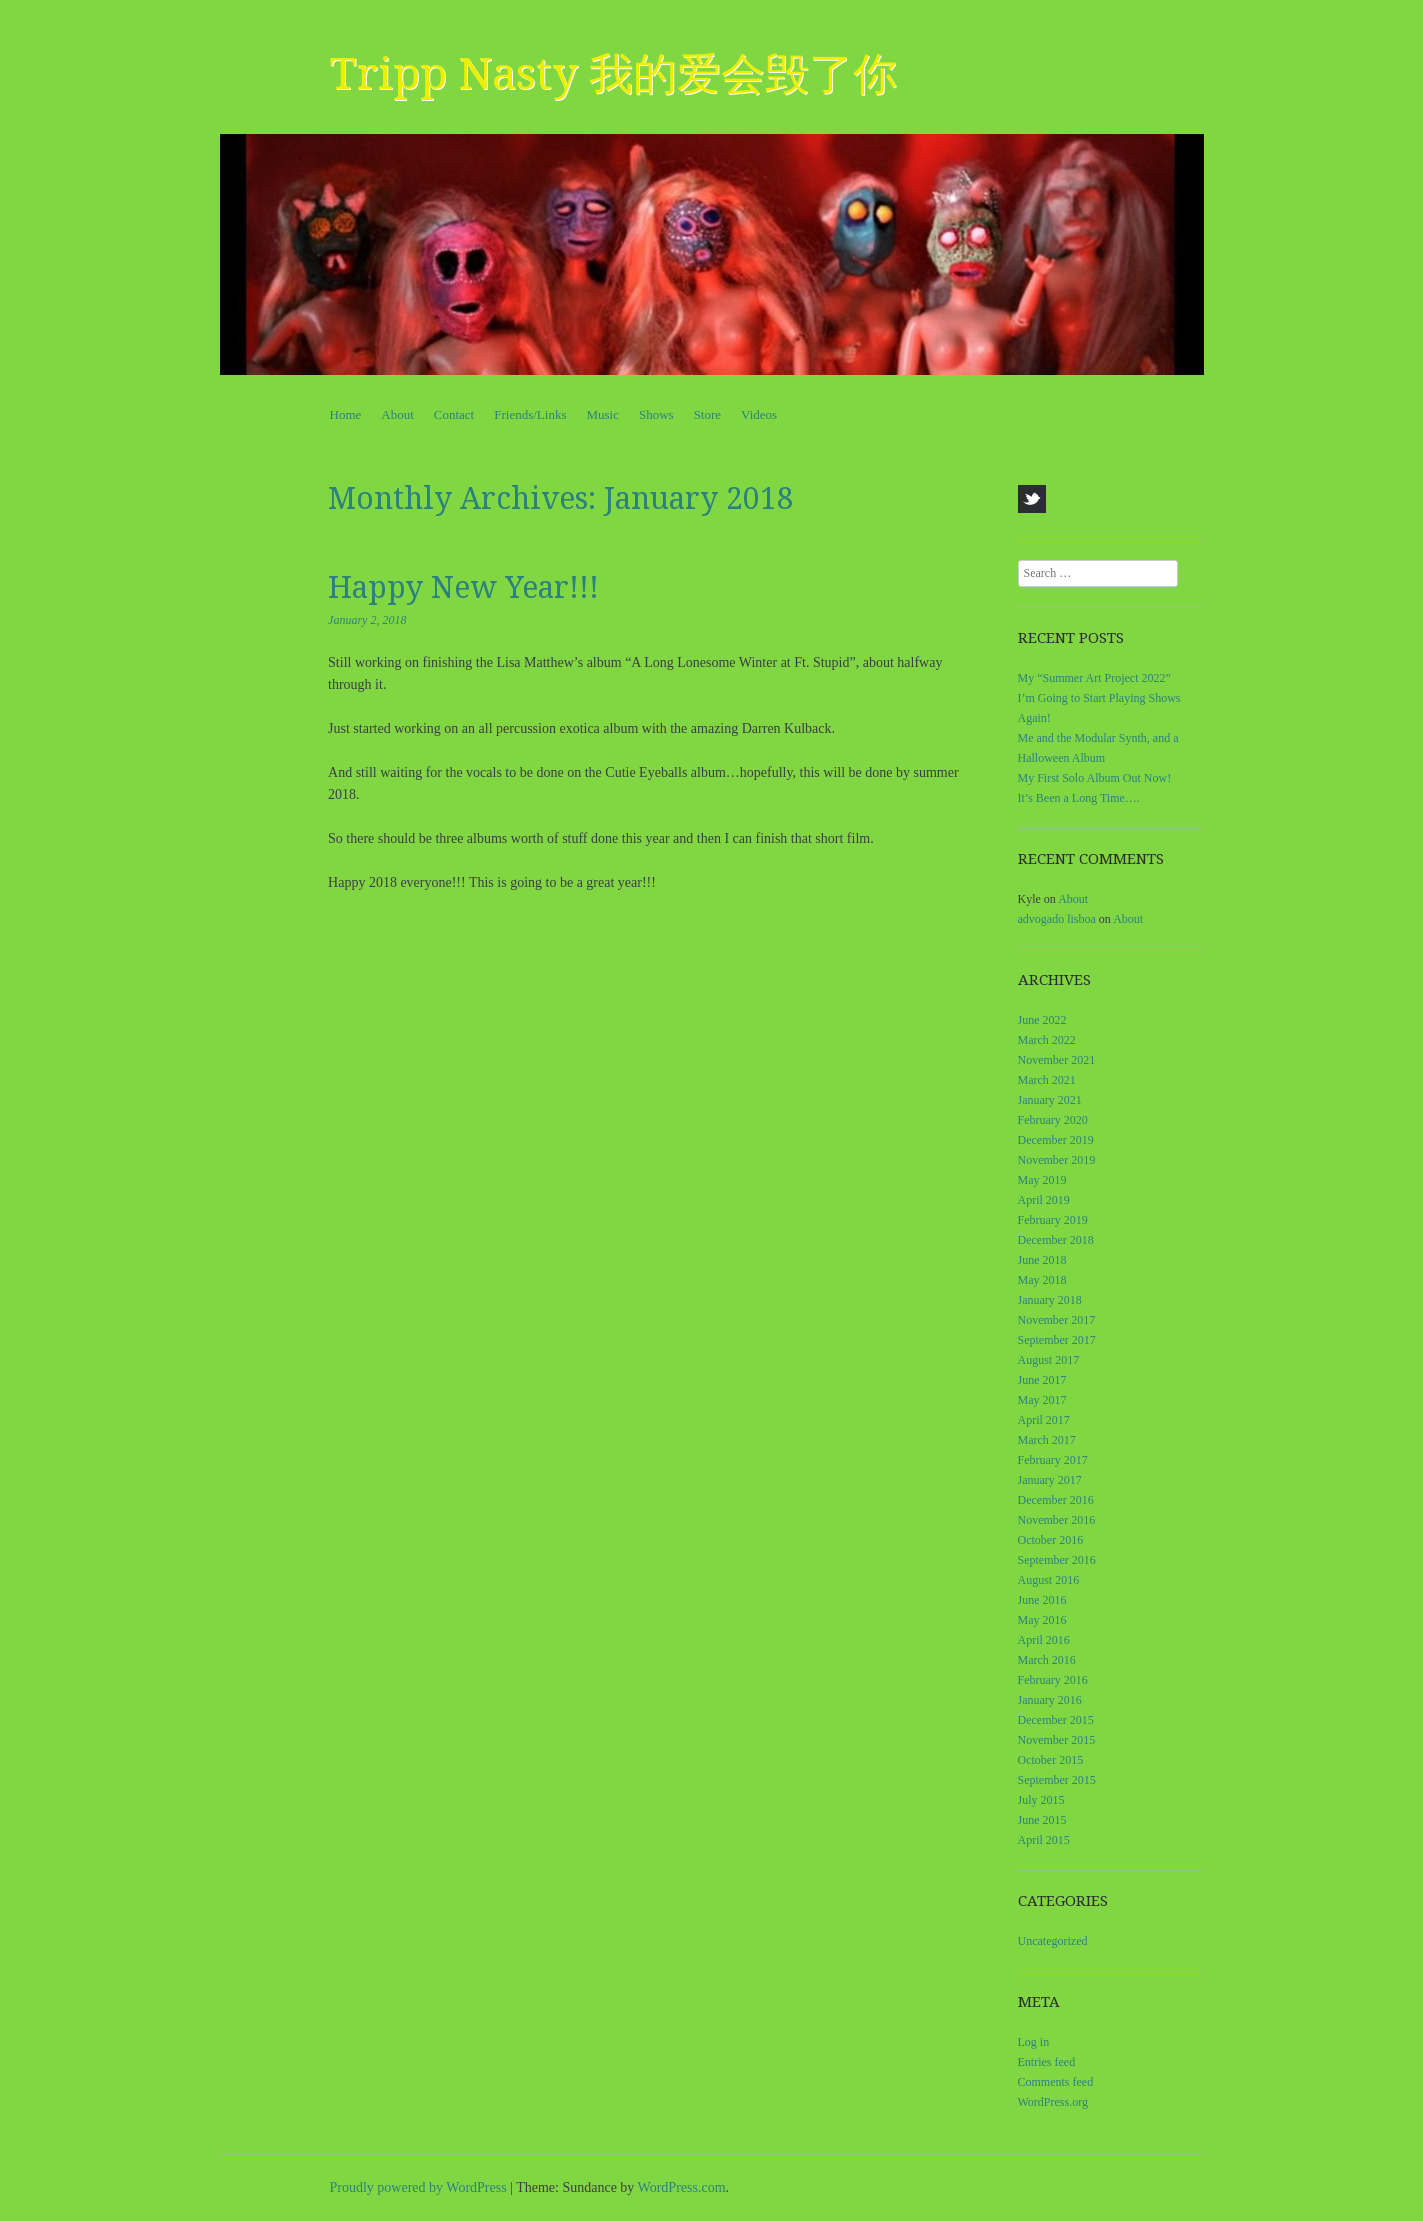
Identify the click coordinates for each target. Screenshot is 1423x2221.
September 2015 (1057, 1780)
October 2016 (1051, 1540)
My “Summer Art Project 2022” (1094, 678)
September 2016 (1057, 1560)
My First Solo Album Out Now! (1095, 778)
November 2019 (1057, 1160)
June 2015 (1042, 1820)
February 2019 (1053, 1220)
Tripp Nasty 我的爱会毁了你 (613, 74)
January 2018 (1050, 1300)
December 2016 (1056, 1500)
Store (707, 414)
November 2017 (1057, 1320)
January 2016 (1050, 1700)
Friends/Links (530, 414)
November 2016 (1057, 1520)
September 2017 (1057, 1340)
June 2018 (1042, 1260)
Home (346, 414)
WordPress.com (682, 2187)
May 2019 (1042, 1180)
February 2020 (1053, 1120)
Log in (1034, 2042)
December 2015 (1056, 1720)
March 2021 (1047, 1080)
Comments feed (1056, 2082)
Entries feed (1047, 2062)
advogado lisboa (1057, 919)
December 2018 (1056, 1240)
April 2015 (1044, 1840)
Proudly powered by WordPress (418, 2187)
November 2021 (1057, 1060)
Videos (759, 414)
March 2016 (1047, 1660)
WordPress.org (1053, 2102)
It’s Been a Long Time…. (1079, 798)
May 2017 (1042, 1400)
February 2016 (1053, 1680)
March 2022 (1047, 1040)
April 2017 (1044, 1420)
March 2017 (1047, 1440)
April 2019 (1044, 1200)
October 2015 (1051, 1760)
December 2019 (1056, 1140)
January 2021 (1050, 1100)
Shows (656, 414)
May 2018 (1042, 1280)
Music (602, 414)
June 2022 (1042, 1020)
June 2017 (1042, 1380)
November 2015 (1057, 1740)
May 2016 (1042, 1620)
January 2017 (1050, 1480)
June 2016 (1042, 1600)
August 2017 (1049, 1360)
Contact (454, 414)
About (397, 414)
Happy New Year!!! (463, 587)
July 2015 (1041, 1800)
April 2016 (1044, 1640)
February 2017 (1053, 1460)
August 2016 (1049, 1580)
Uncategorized (1053, 1941)
